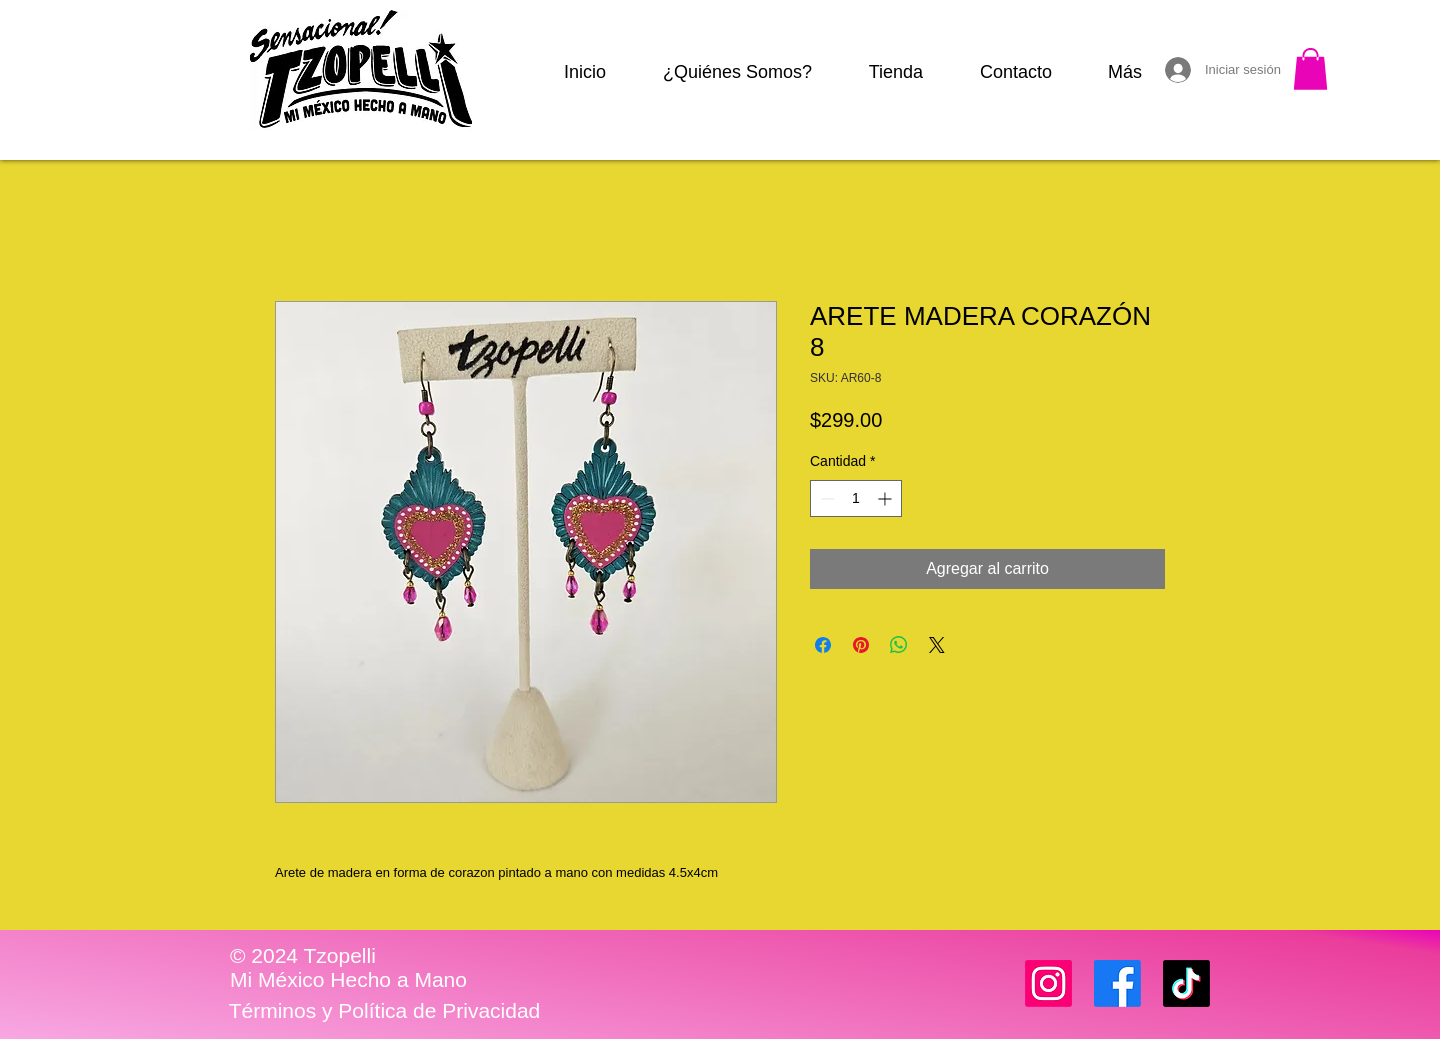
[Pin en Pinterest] (861, 645)
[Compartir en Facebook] (823, 645)
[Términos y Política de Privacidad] (384, 1011)
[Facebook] (1117, 983)
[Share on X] (937, 645)
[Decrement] (825, 498)
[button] (1310, 69)
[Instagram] (1048, 983)
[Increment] (886, 498)
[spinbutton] (856, 498)
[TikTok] (1186, 983)
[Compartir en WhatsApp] (899, 645)
